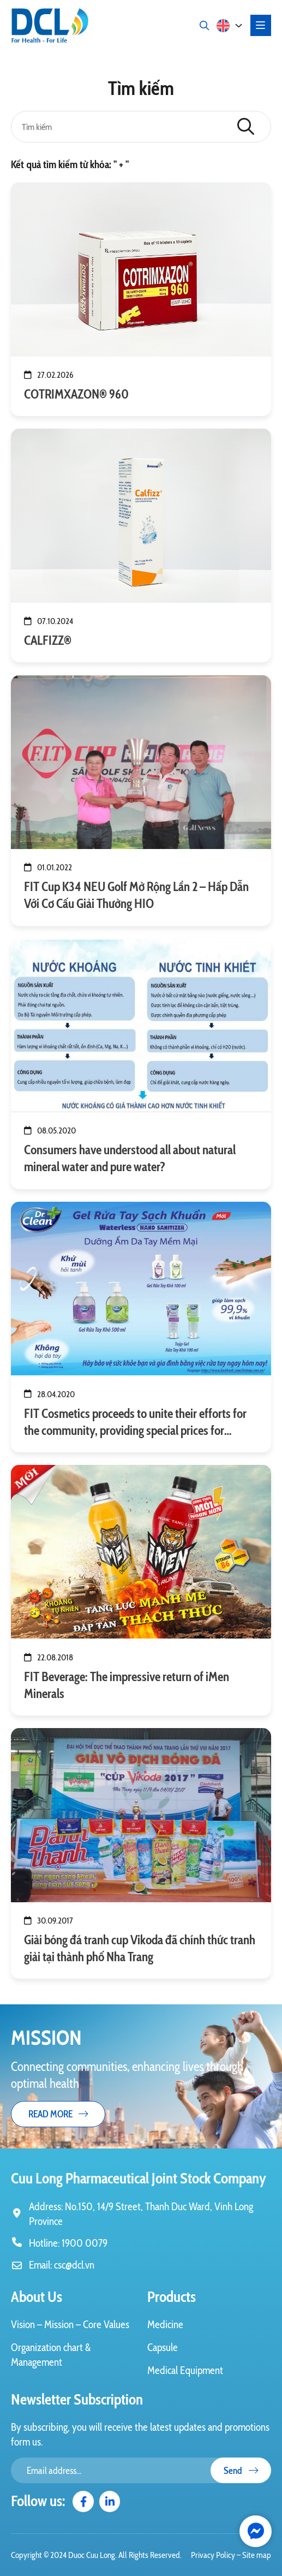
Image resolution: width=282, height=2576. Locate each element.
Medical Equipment (185, 2370)
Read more (58, 2114)
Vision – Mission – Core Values (70, 2324)
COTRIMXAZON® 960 (76, 394)
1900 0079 (84, 2242)
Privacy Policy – (216, 2555)
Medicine (165, 2324)
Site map (256, 2555)
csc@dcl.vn (74, 2264)
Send (241, 2470)
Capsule (162, 2347)
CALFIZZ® (47, 640)
